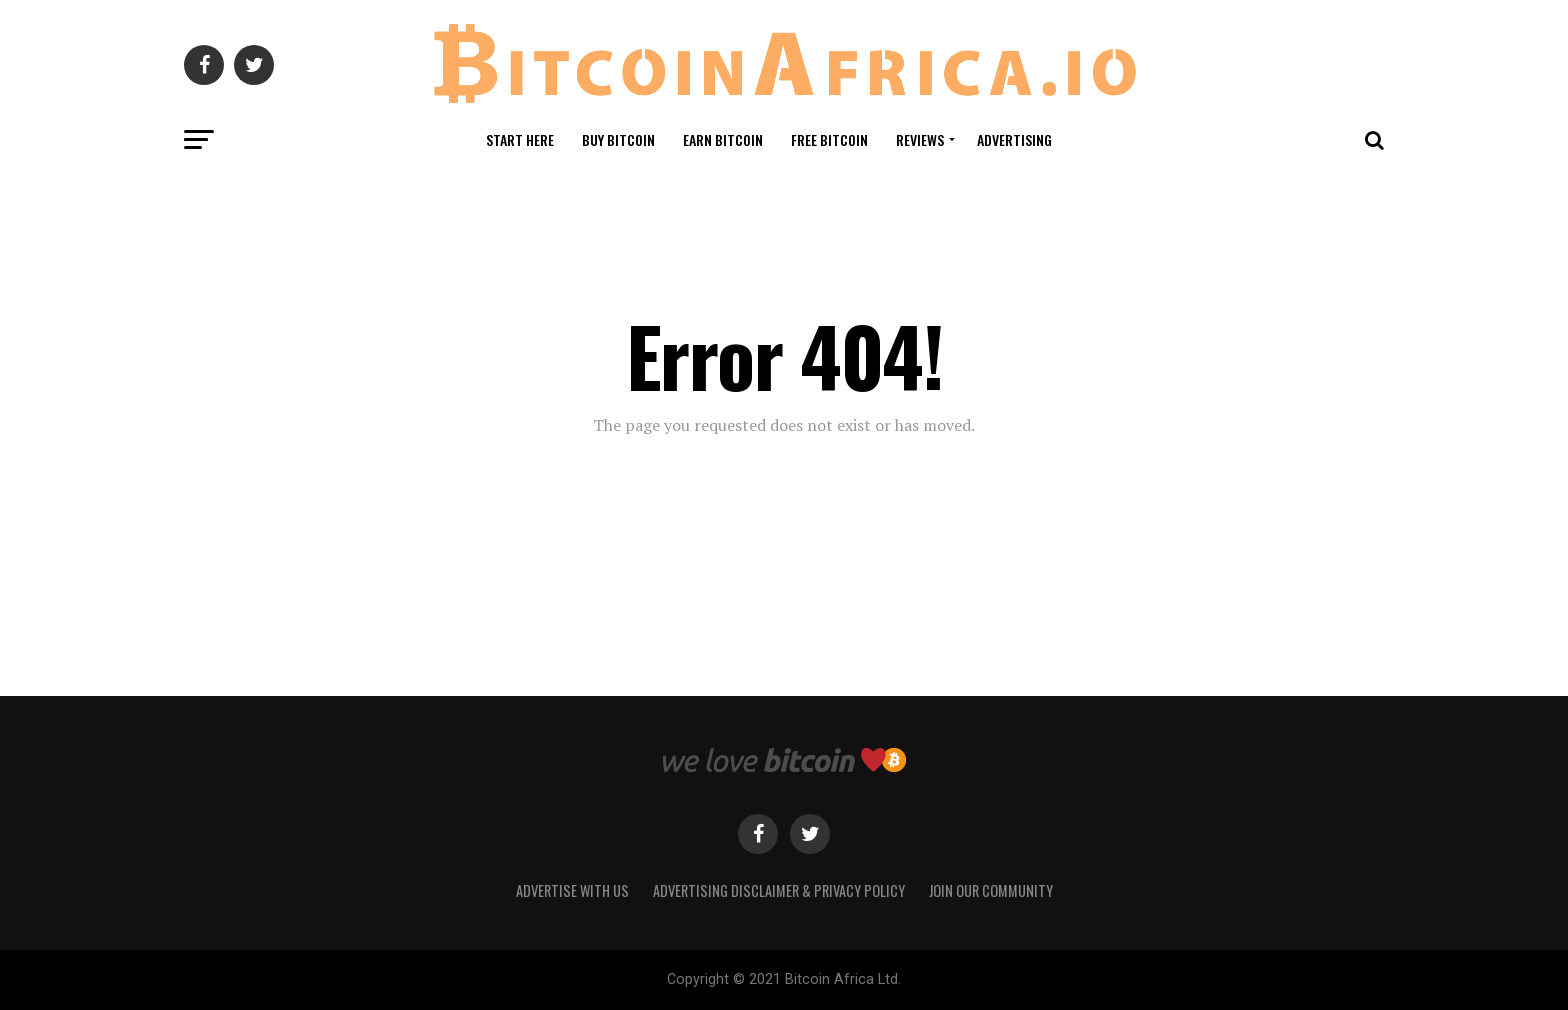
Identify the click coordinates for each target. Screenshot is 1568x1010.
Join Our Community (991, 890)
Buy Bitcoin (618, 139)
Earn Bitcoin (723, 139)
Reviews (920, 139)
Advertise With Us (572, 890)
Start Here (520, 139)
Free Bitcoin (829, 139)
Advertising (1014, 139)
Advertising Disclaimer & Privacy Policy (779, 890)
